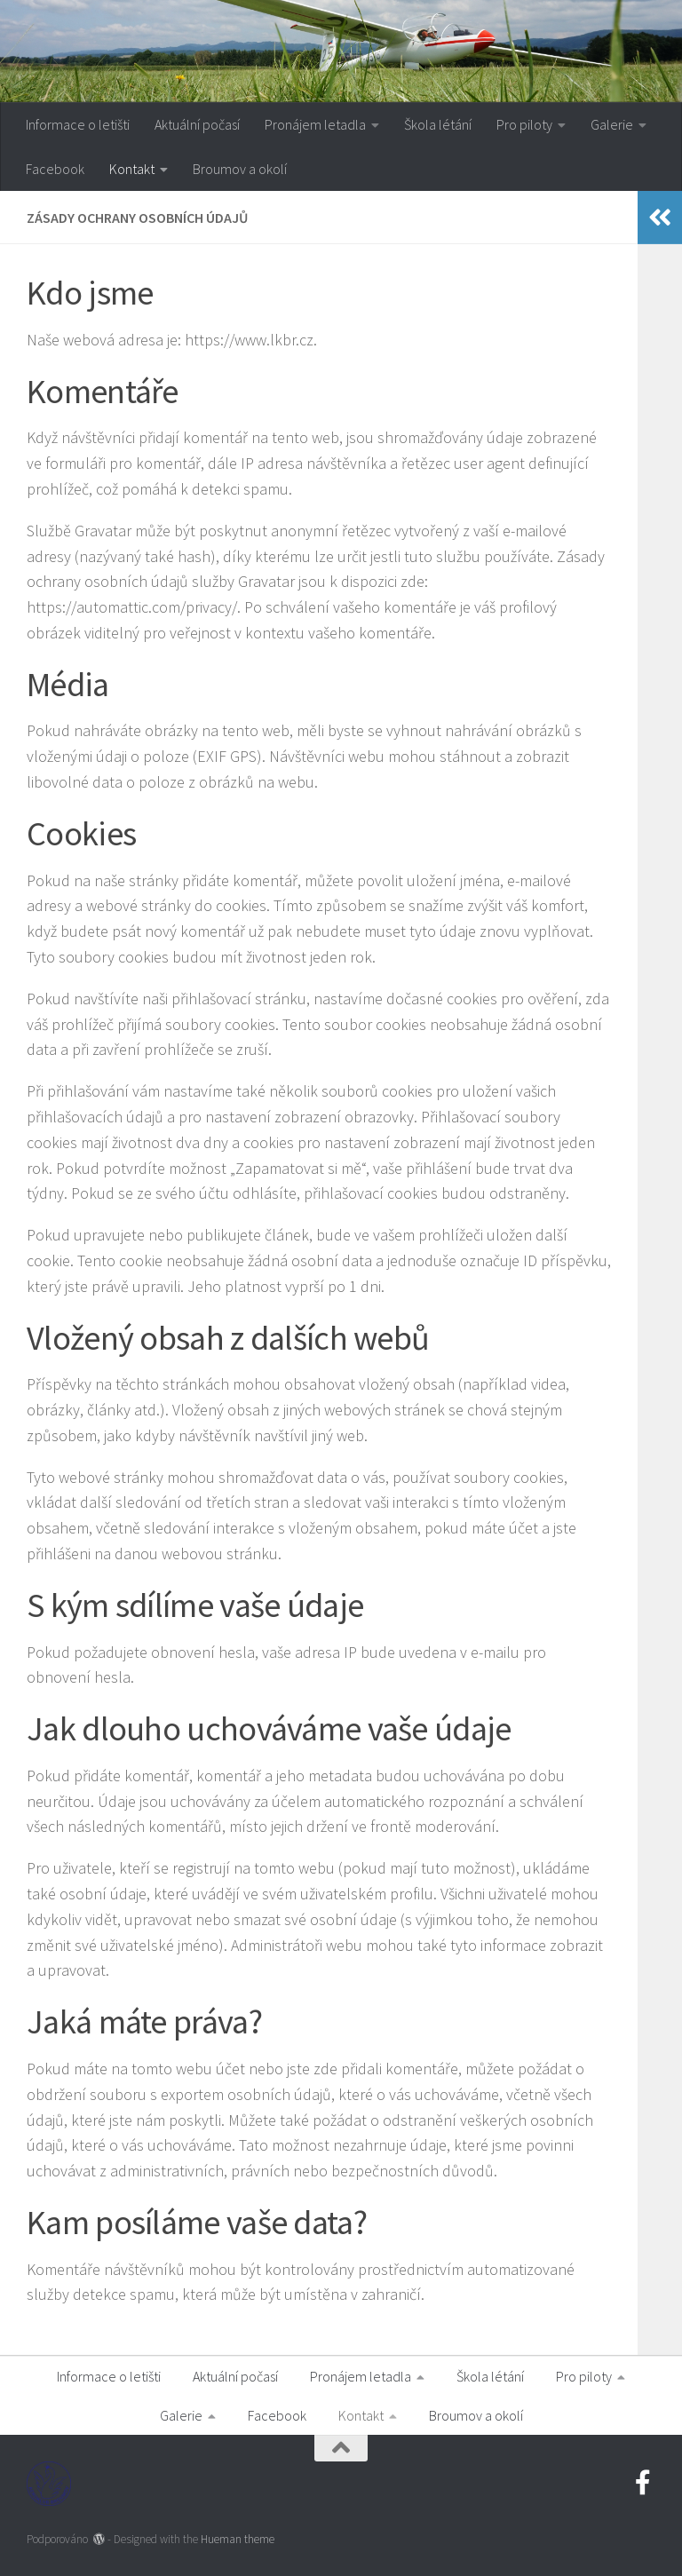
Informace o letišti (78, 124)
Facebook (55, 169)
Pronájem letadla (315, 124)
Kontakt (132, 169)
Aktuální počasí (197, 124)
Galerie (612, 124)
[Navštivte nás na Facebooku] (642, 2482)
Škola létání (438, 124)
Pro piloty (524, 124)
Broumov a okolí (240, 169)
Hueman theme (237, 2539)
